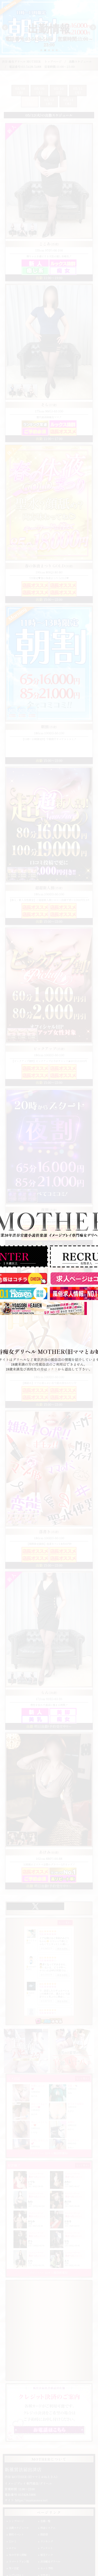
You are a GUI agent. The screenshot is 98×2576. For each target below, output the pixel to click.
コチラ (52, 1369)
